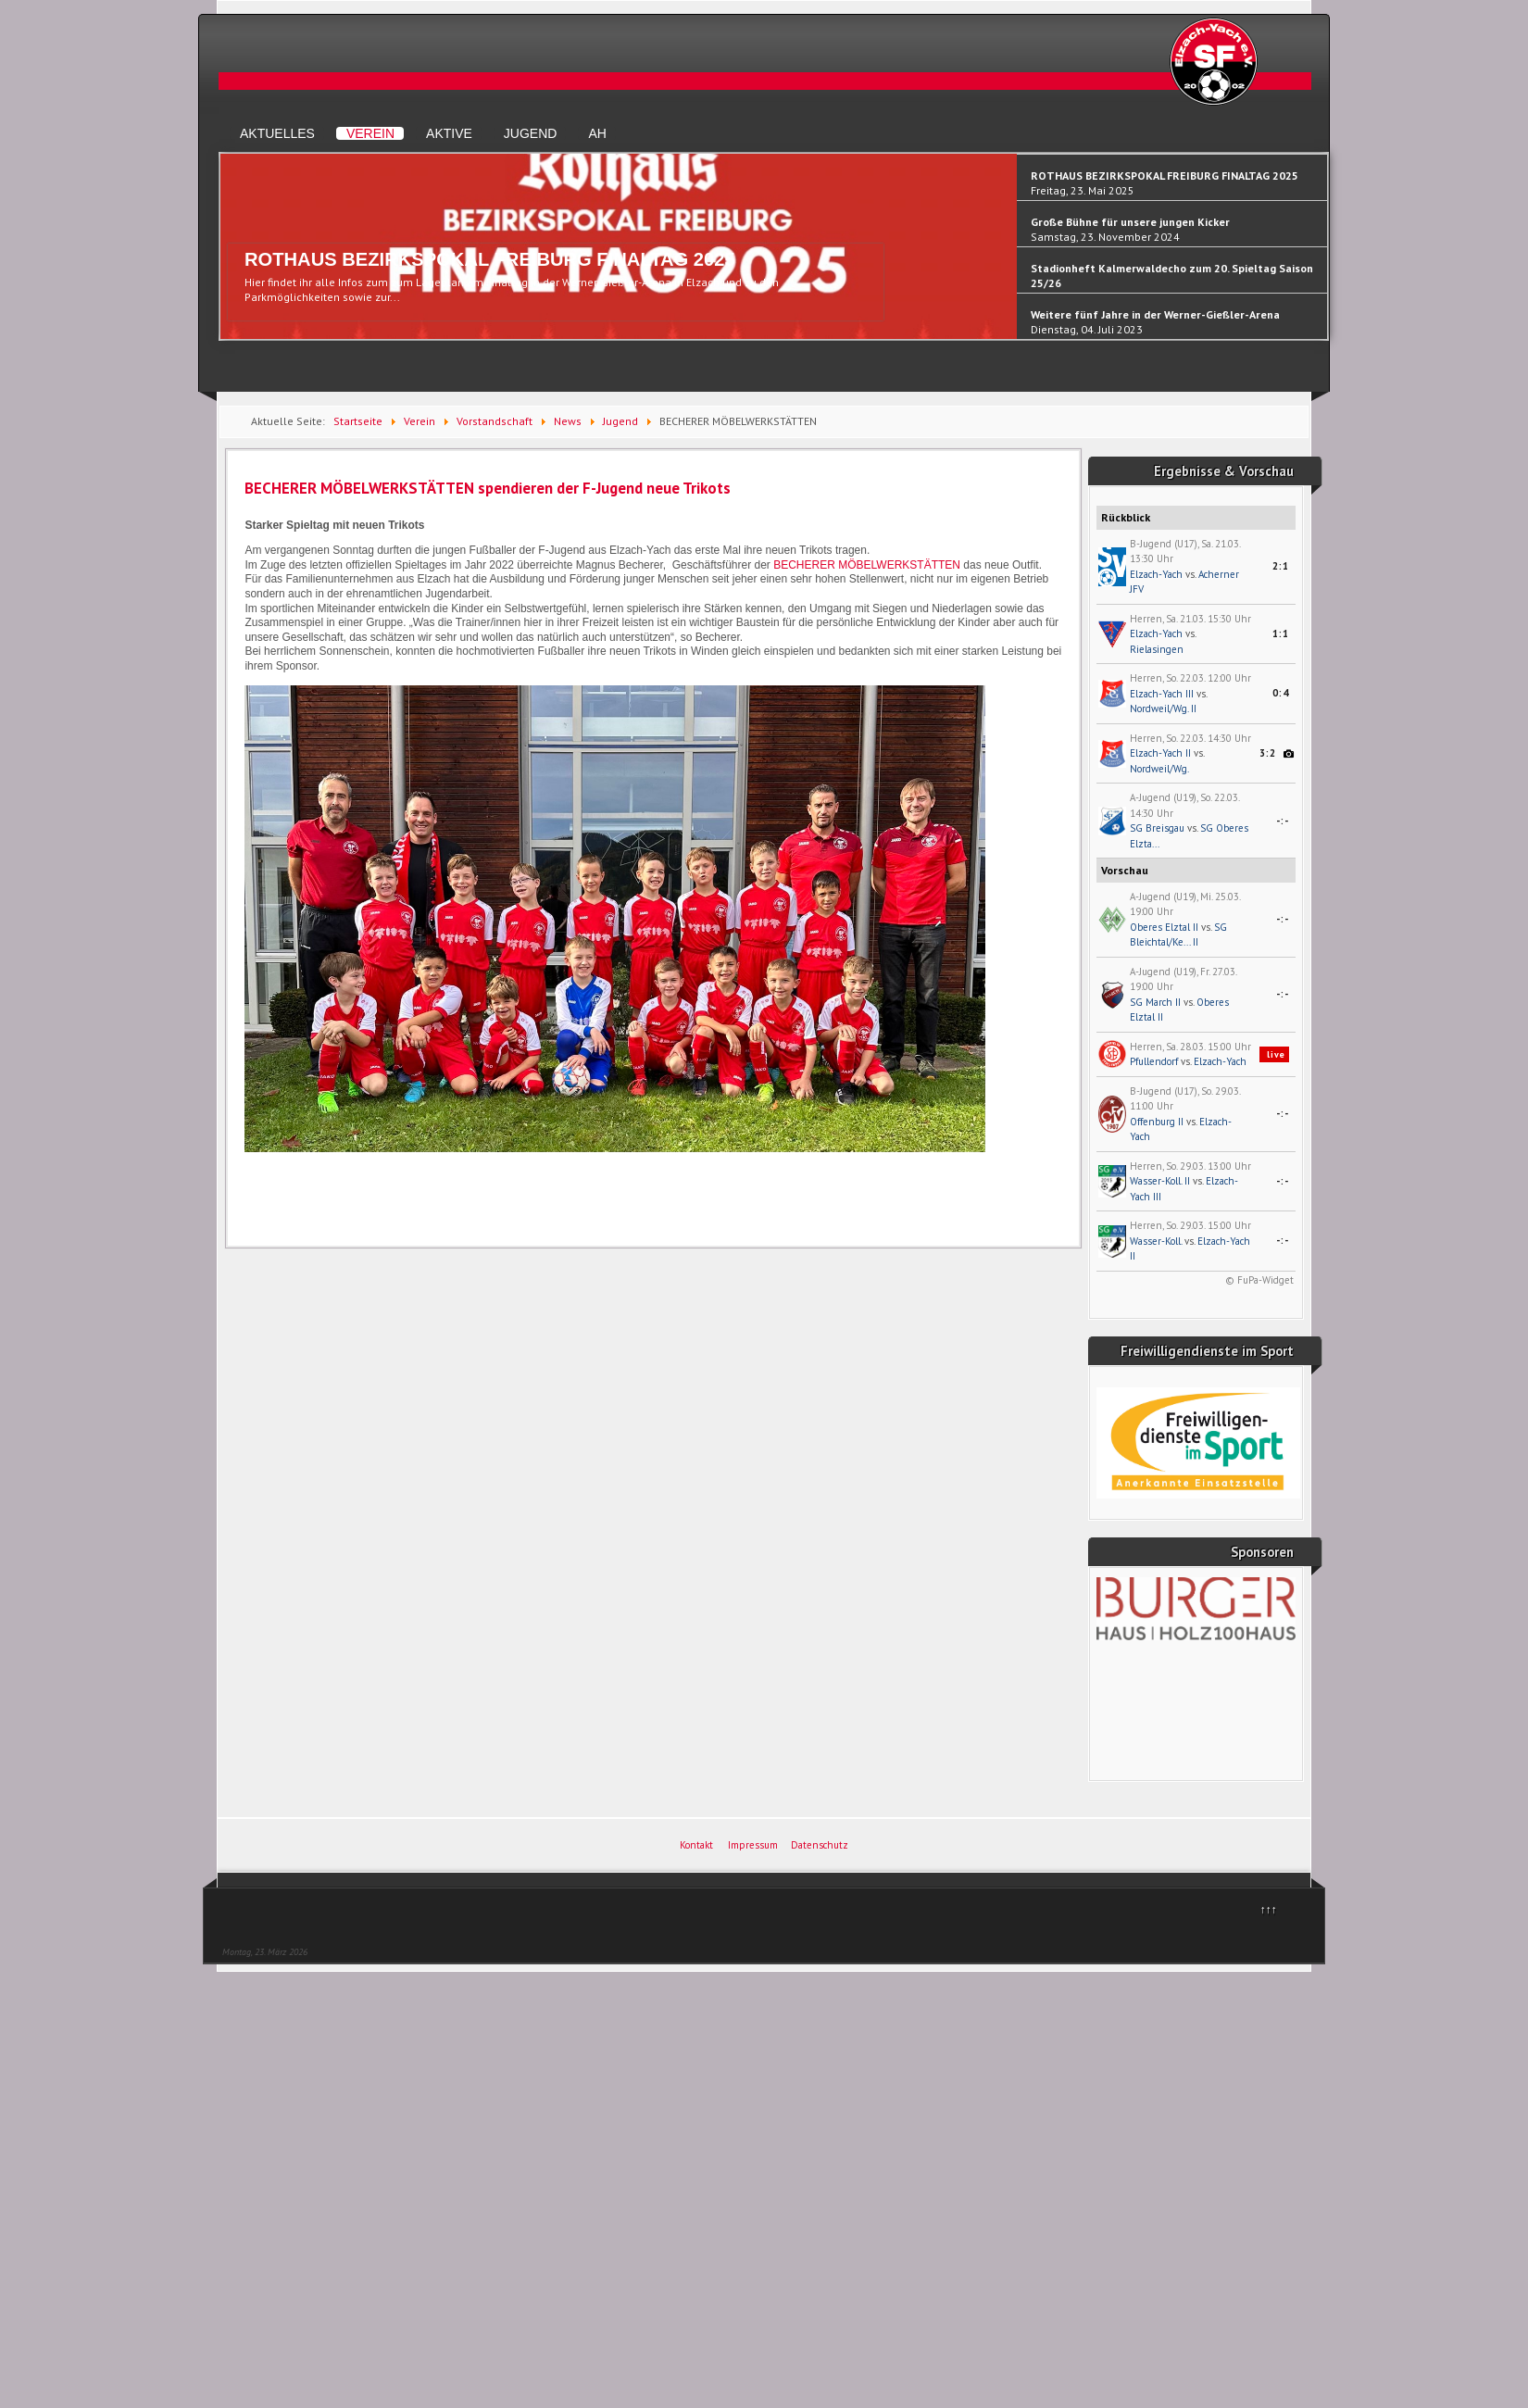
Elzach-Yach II (1160, 752)
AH (597, 133)
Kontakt (696, 1844)
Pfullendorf (1154, 1061)
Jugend (530, 133)
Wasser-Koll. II (1160, 1180)
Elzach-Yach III (1162, 693)
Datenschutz (819, 1844)
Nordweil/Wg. (1159, 768)
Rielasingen (1157, 649)
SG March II (1155, 1002)
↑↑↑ (1268, 1909)
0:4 (1280, 692)
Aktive (449, 133)
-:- (1282, 820)
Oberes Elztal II (1164, 927)
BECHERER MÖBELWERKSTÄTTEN (866, 564)
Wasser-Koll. (1156, 1241)
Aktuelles (277, 133)
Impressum (753, 1844)
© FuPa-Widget (1259, 1279)
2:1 (1280, 565)
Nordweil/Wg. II (1163, 708)
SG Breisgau (1157, 827)
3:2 (1267, 752)
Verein (370, 133)
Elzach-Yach (1156, 574)
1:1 (1280, 633)
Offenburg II (1157, 1121)
